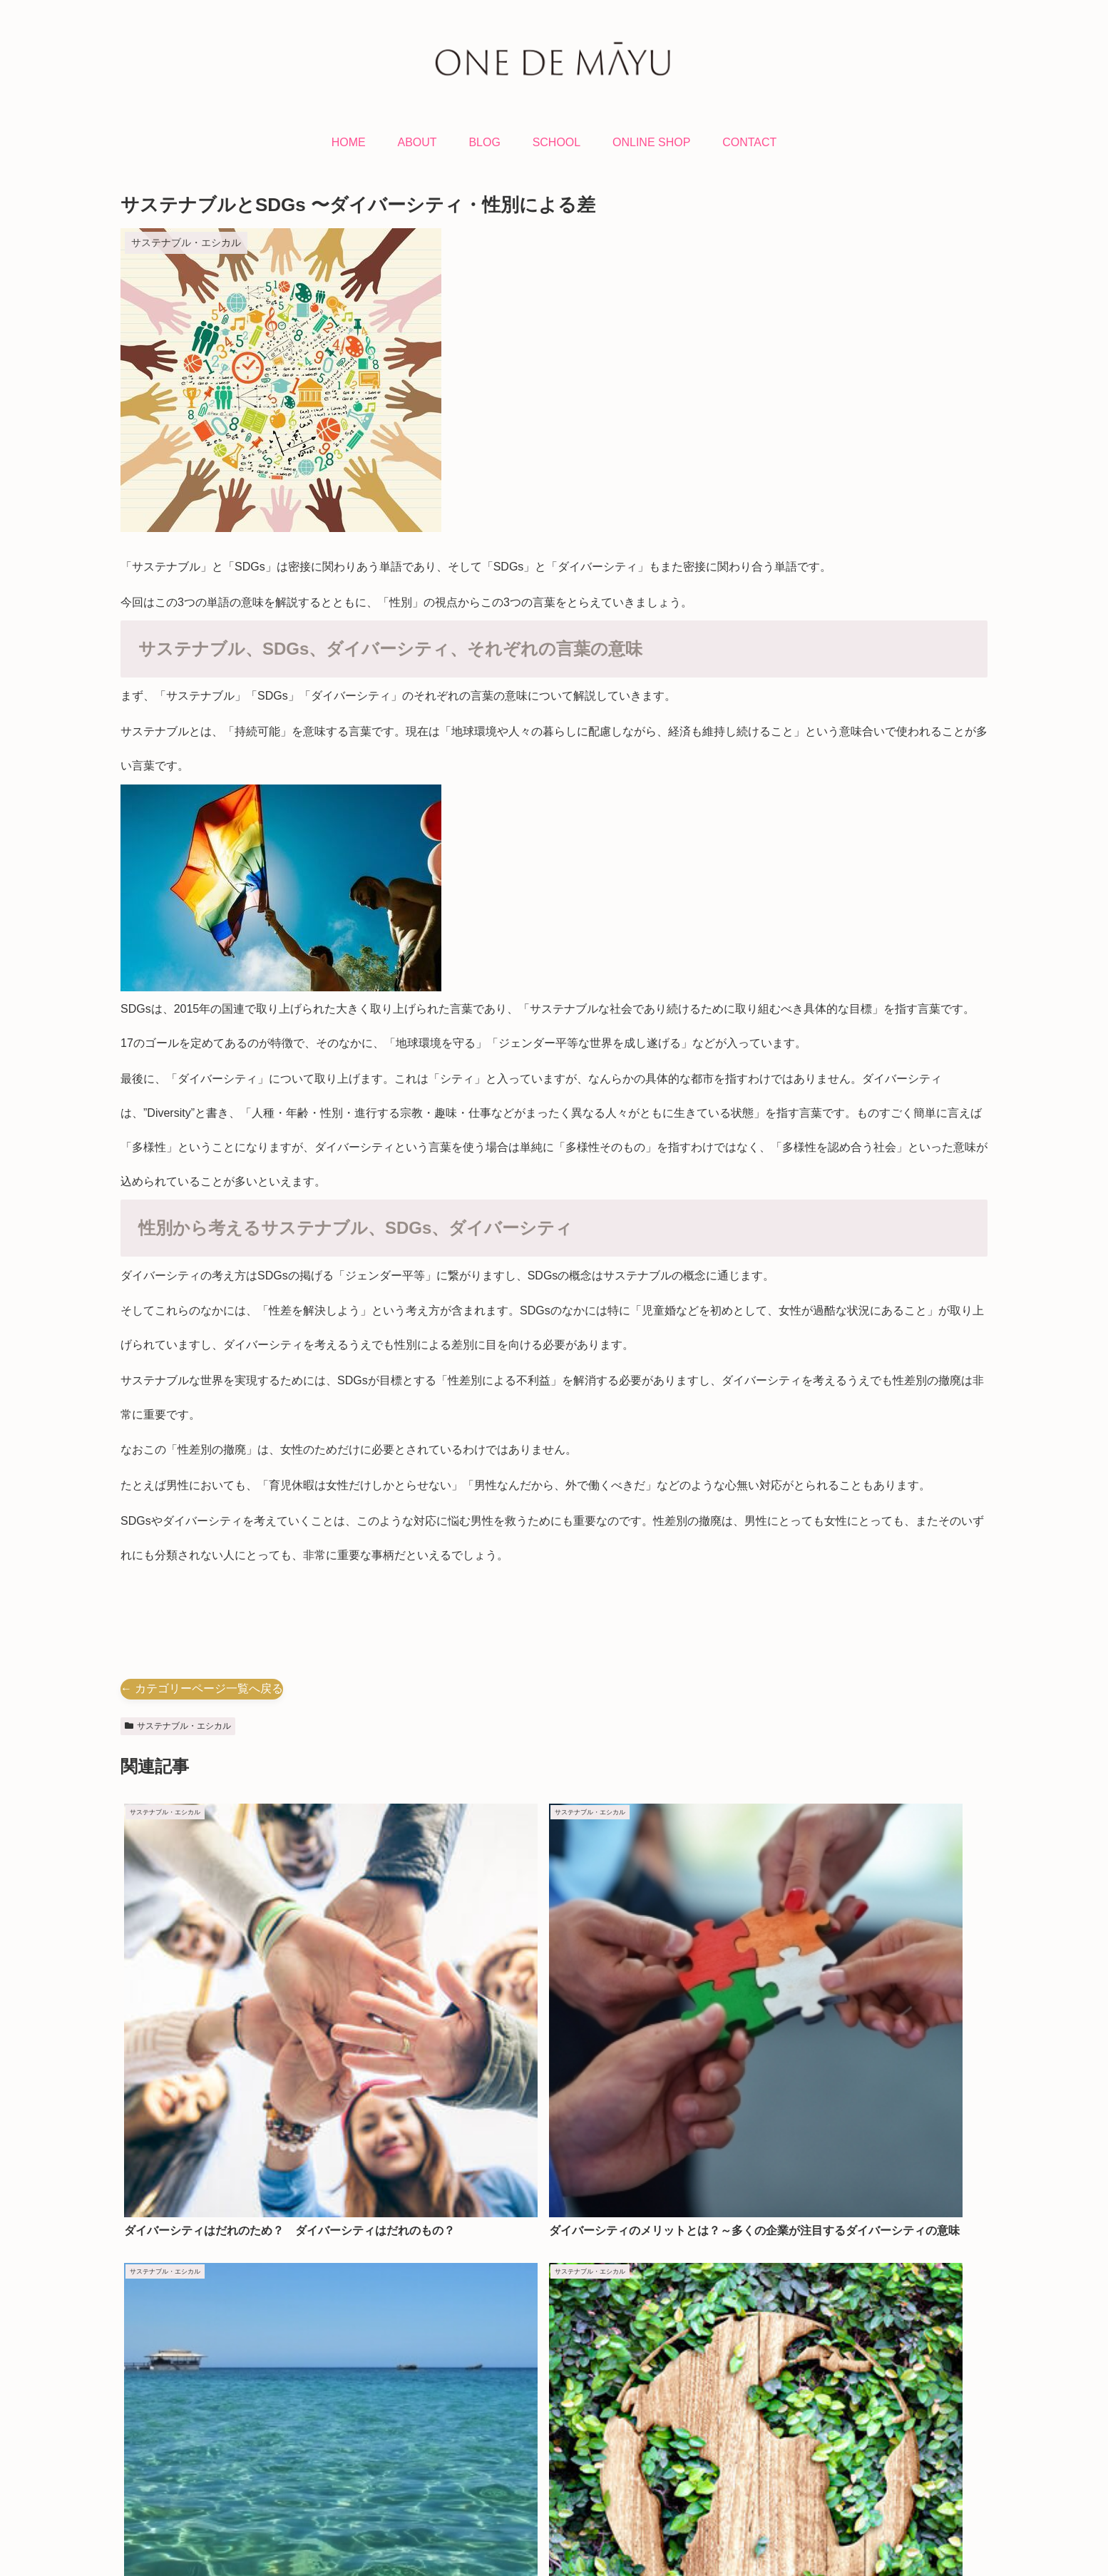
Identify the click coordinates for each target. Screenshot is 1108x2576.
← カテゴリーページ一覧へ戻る (201, 1688)
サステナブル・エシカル (178, 1726)
